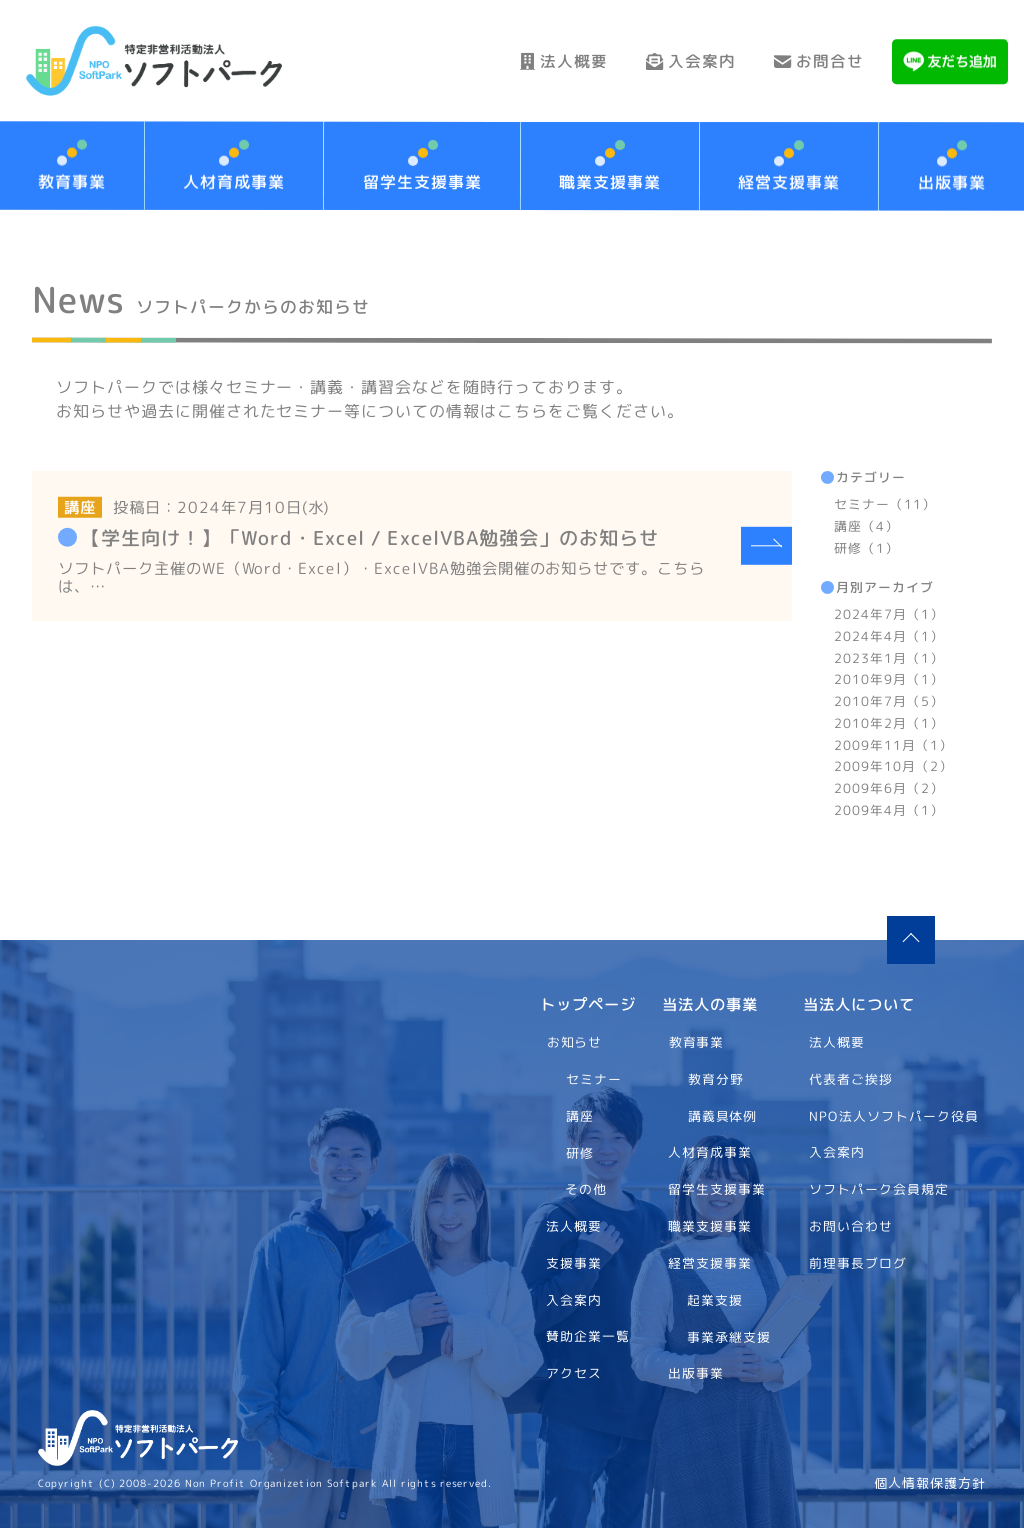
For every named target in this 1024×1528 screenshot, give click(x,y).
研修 (579, 1152)
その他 (586, 1189)
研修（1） (866, 547)
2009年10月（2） (893, 766)
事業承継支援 (729, 1336)
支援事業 (574, 1262)
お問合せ (818, 61)
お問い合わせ (852, 1225)
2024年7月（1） (889, 614)
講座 (579, 1115)
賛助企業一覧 (588, 1336)
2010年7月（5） (889, 701)
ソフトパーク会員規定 (880, 1189)
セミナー (594, 1078)
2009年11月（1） (893, 744)
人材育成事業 (235, 182)
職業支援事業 (610, 182)
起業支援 (715, 1299)
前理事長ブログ (859, 1262)
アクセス (574, 1373)
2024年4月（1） (889, 635)
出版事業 (696, 1373)
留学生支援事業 (422, 182)
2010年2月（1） (889, 722)
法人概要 (555, 61)
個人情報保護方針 (930, 1483)
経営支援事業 (790, 182)
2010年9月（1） (889, 679)
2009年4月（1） (888, 809)
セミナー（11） (885, 504)
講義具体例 (723, 1115)
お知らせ (574, 1042)
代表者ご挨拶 (852, 1078)
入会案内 (686, 61)
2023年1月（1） (889, 657)
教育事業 (697, 1042)
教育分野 (716, 1078)
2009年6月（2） (889, 788)
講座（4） (866, 525)
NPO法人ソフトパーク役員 (895, 1115)
